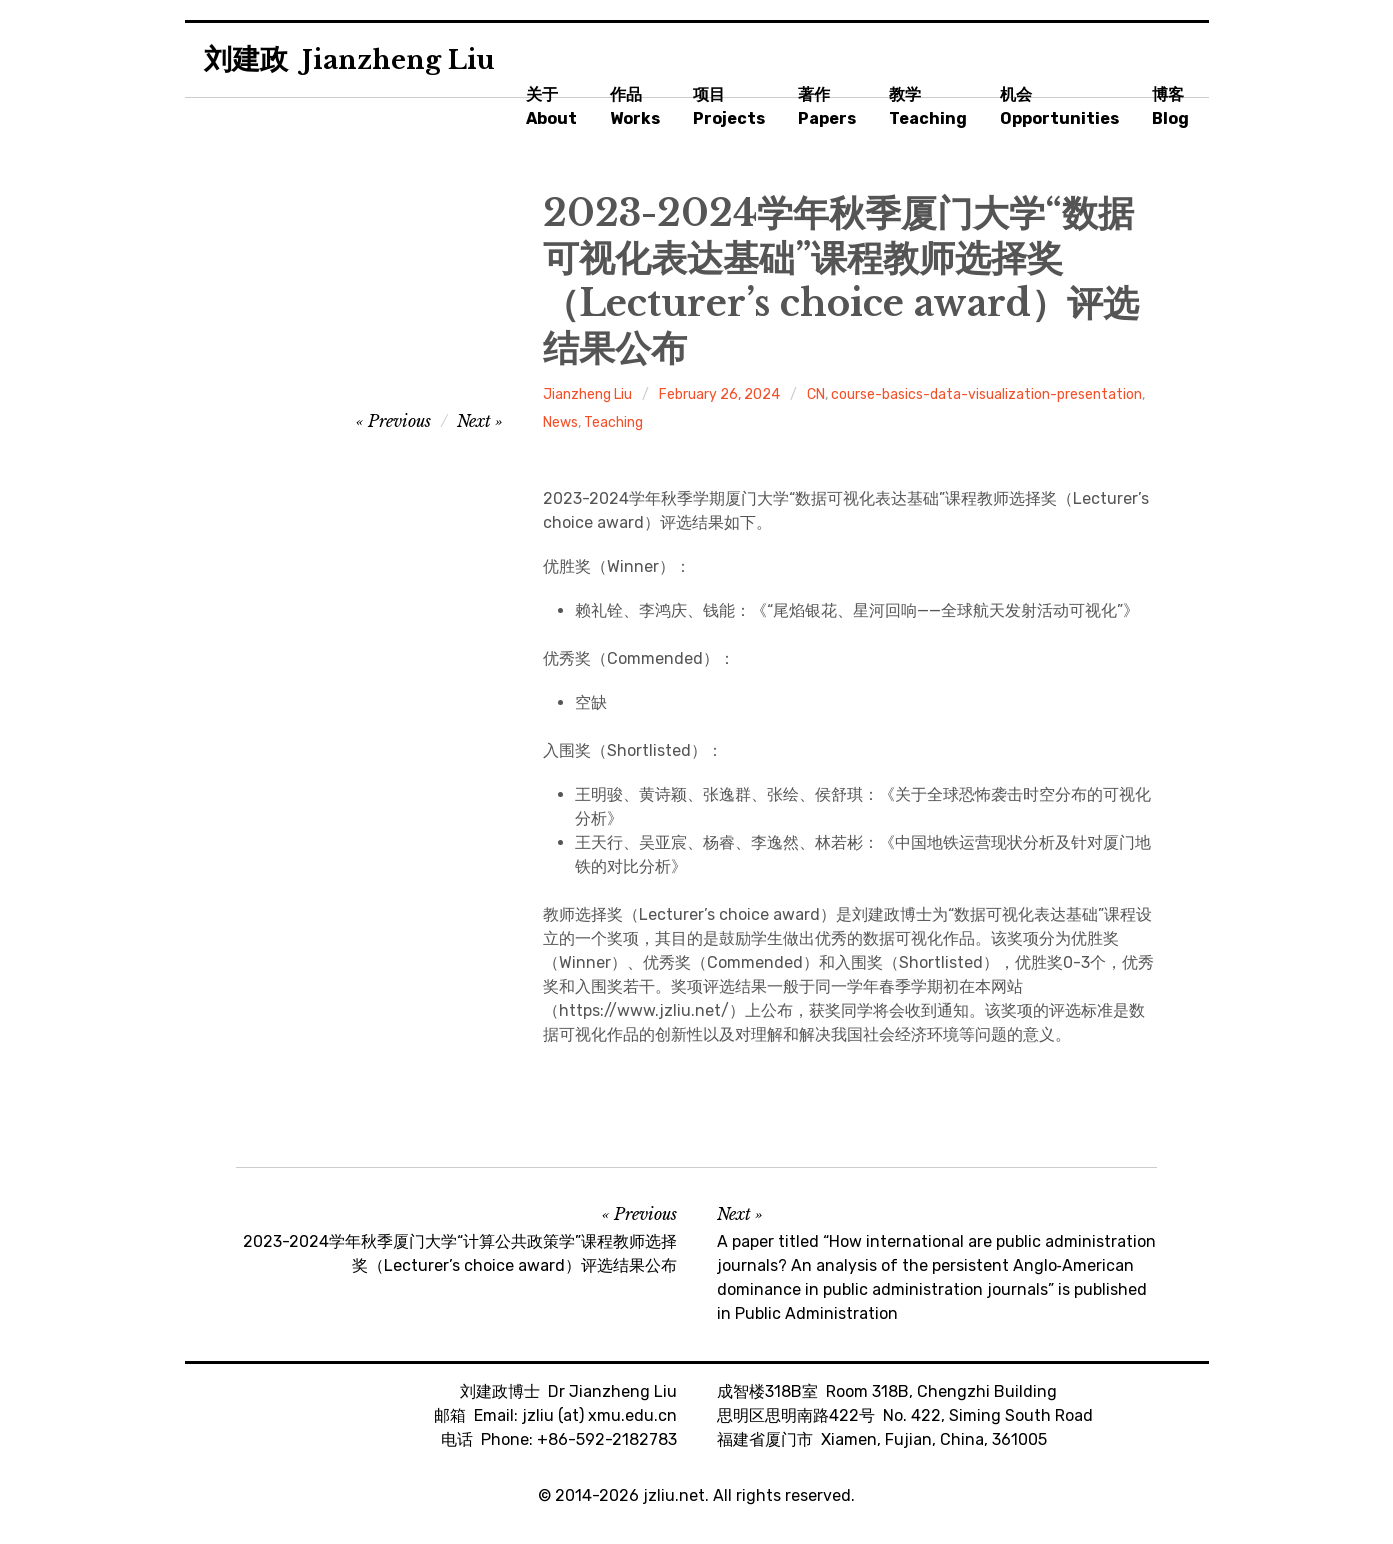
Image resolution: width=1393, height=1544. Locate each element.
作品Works (635, 106)
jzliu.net (674, 1495)
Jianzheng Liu (587, 394)
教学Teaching (928, 106)
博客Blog (1170, 106)
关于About (551, 106)
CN (816, 394)
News (560, 422)
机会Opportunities (1059, 106)
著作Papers (827, 106)
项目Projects (729, 106)
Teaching (613, 422)
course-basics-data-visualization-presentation (986, 394)
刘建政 (349, 59)
